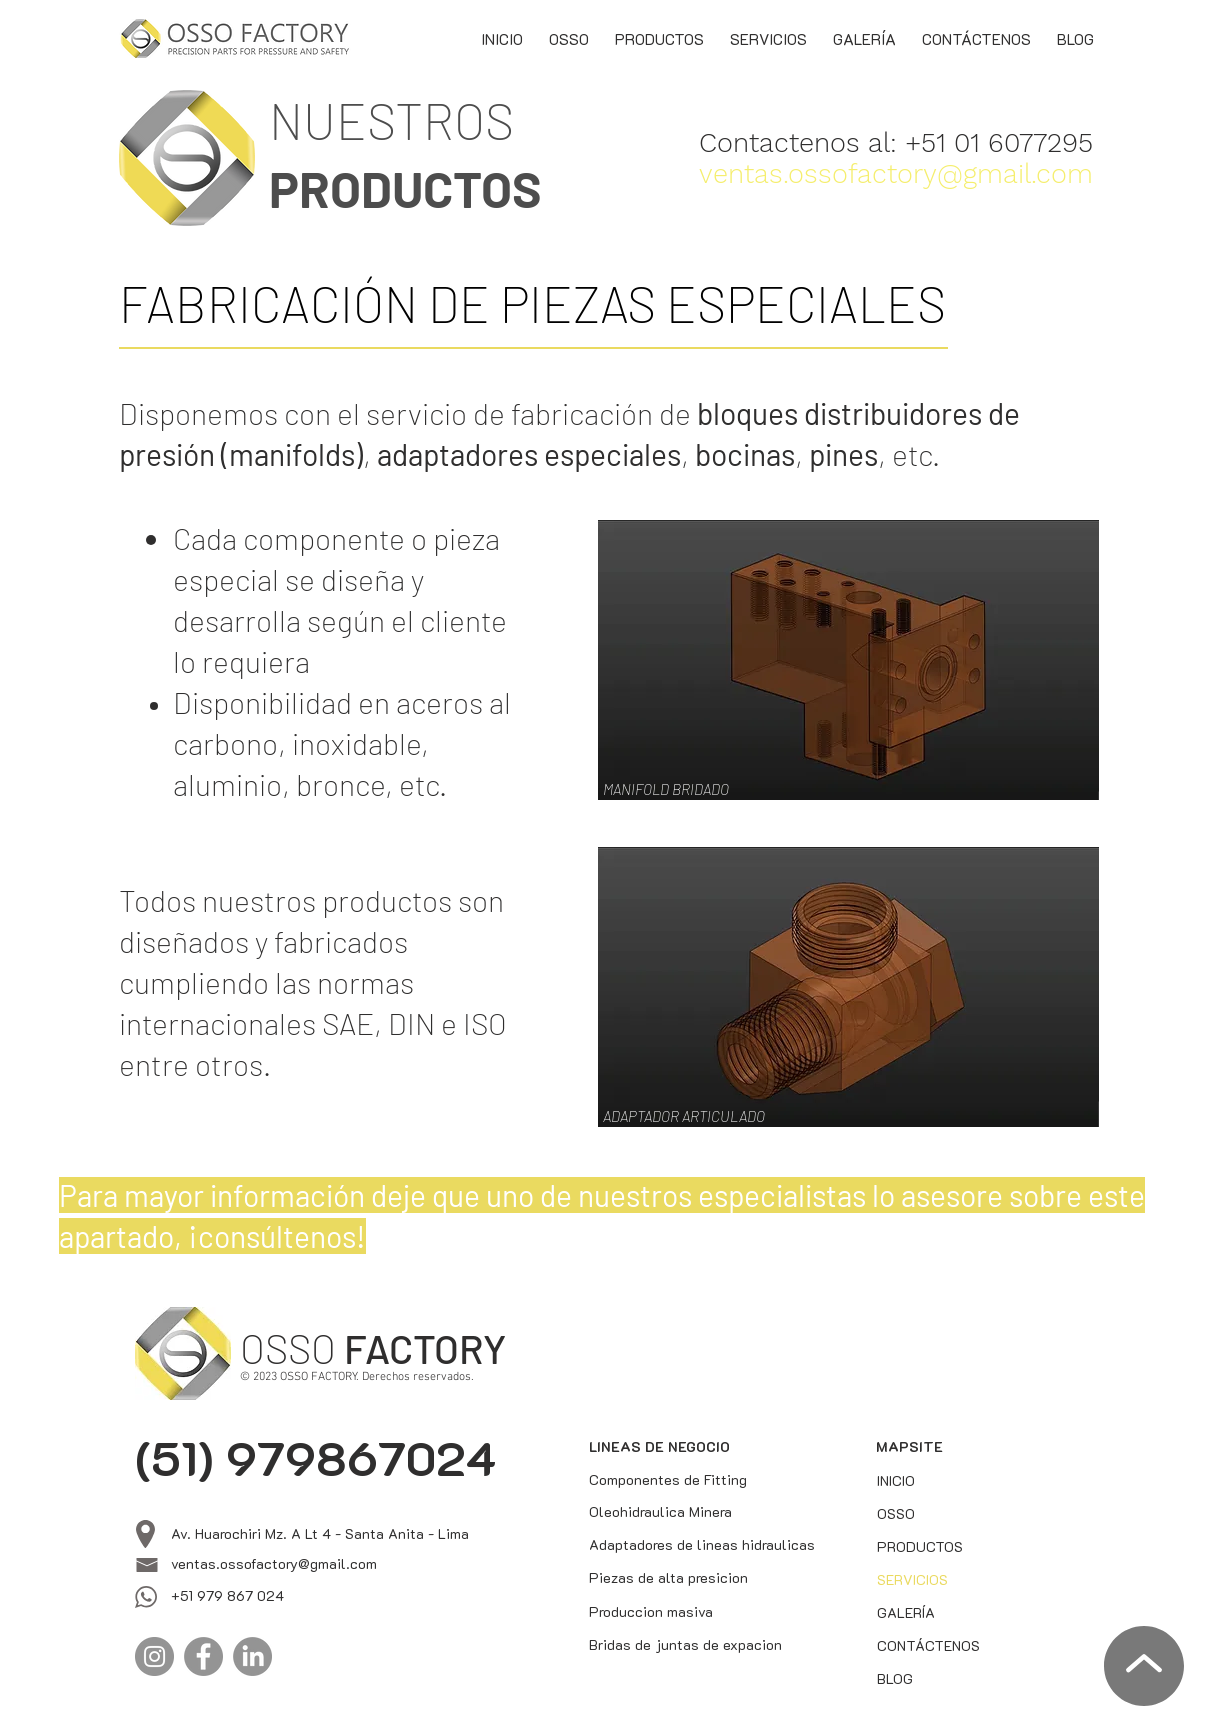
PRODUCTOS (920, 1546)
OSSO (896, 1513)
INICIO (896, 1480)
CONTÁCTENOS (924, 1645)
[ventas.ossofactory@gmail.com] (898, 173)
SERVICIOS (912, 1579)
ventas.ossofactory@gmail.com (274, 1563)
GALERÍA (906, 1612)
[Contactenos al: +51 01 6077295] (902, 142)
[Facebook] (203, 1656)
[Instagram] (154, 1656)
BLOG (895, 1678)
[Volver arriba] (1141, 1666)
